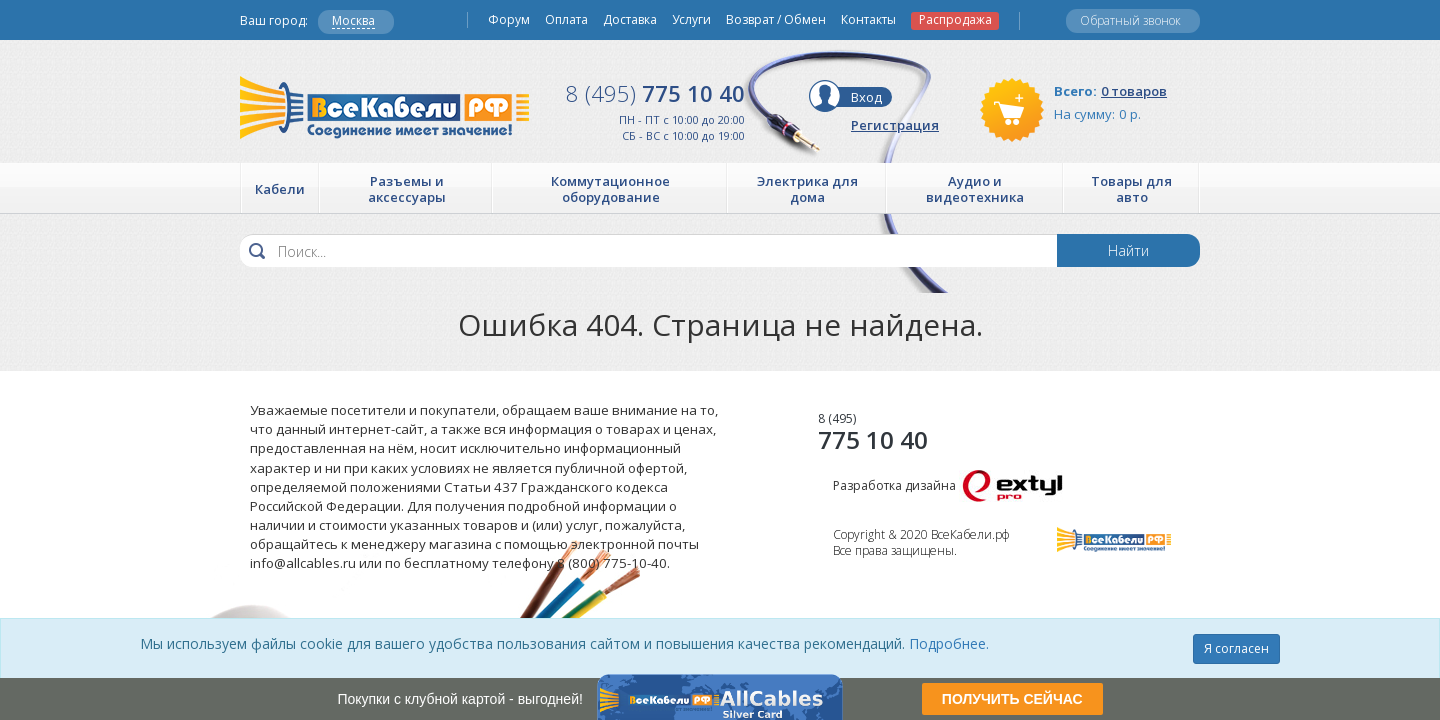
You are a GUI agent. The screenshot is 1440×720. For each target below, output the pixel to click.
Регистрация (895, 125)
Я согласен (1236, 648)
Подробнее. (949, 643)
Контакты (868, 20)
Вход (866, 97)
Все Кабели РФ (384, 107)
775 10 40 (655, 93)
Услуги (691, 20)
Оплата (566, 20)
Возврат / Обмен (776, 20)
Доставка (630, 20)
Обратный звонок (1130, 20)
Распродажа (955, 20)
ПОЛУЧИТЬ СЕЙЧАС (1012, 699)
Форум (509, 20)
